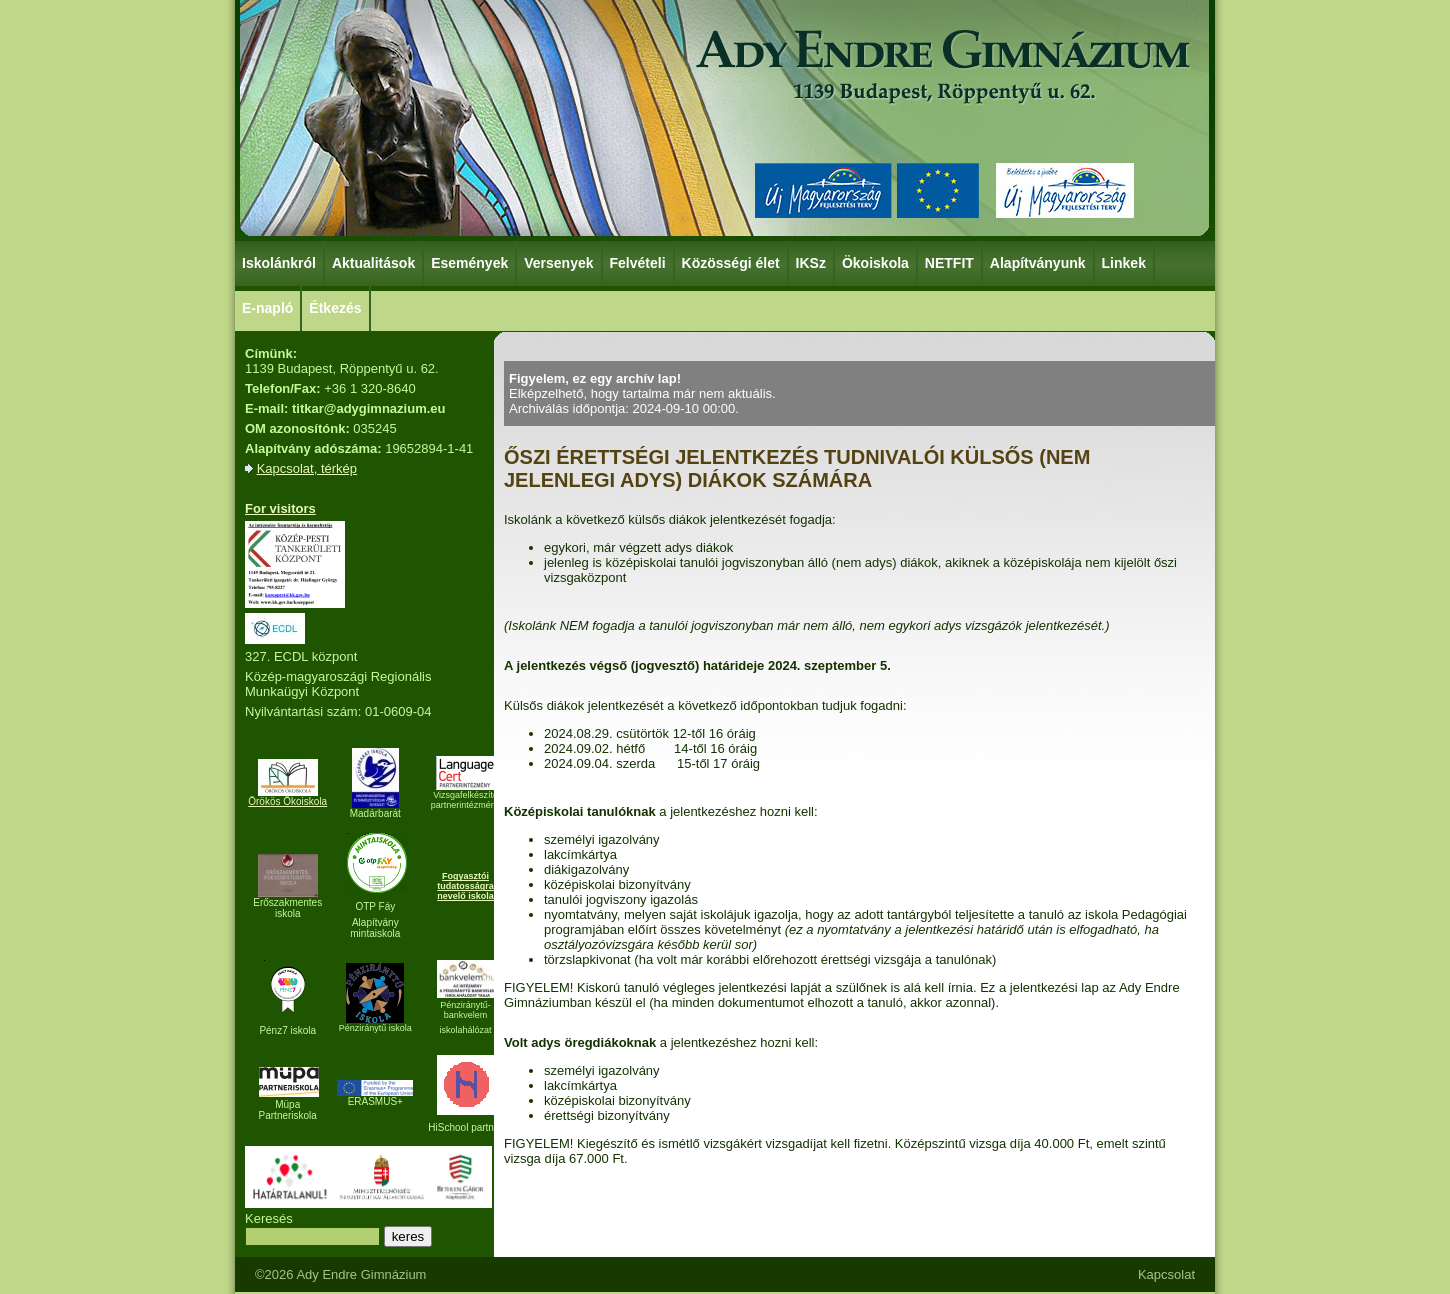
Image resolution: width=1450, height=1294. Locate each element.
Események (470, 262)
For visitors (280, 508)
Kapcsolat (1166, 1274)
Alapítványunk (1039, 262)
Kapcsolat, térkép (307, 468)
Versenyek (559, 262)
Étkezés (336, 307)
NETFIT (949, 263)
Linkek (1125, 262)
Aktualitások (373, 263)
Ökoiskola (876, 262)
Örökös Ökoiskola (287, 801)
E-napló (267, 308)
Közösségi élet (732, 262)
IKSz (812, 262)
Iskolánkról (280, 262)
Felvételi (638, 263)
